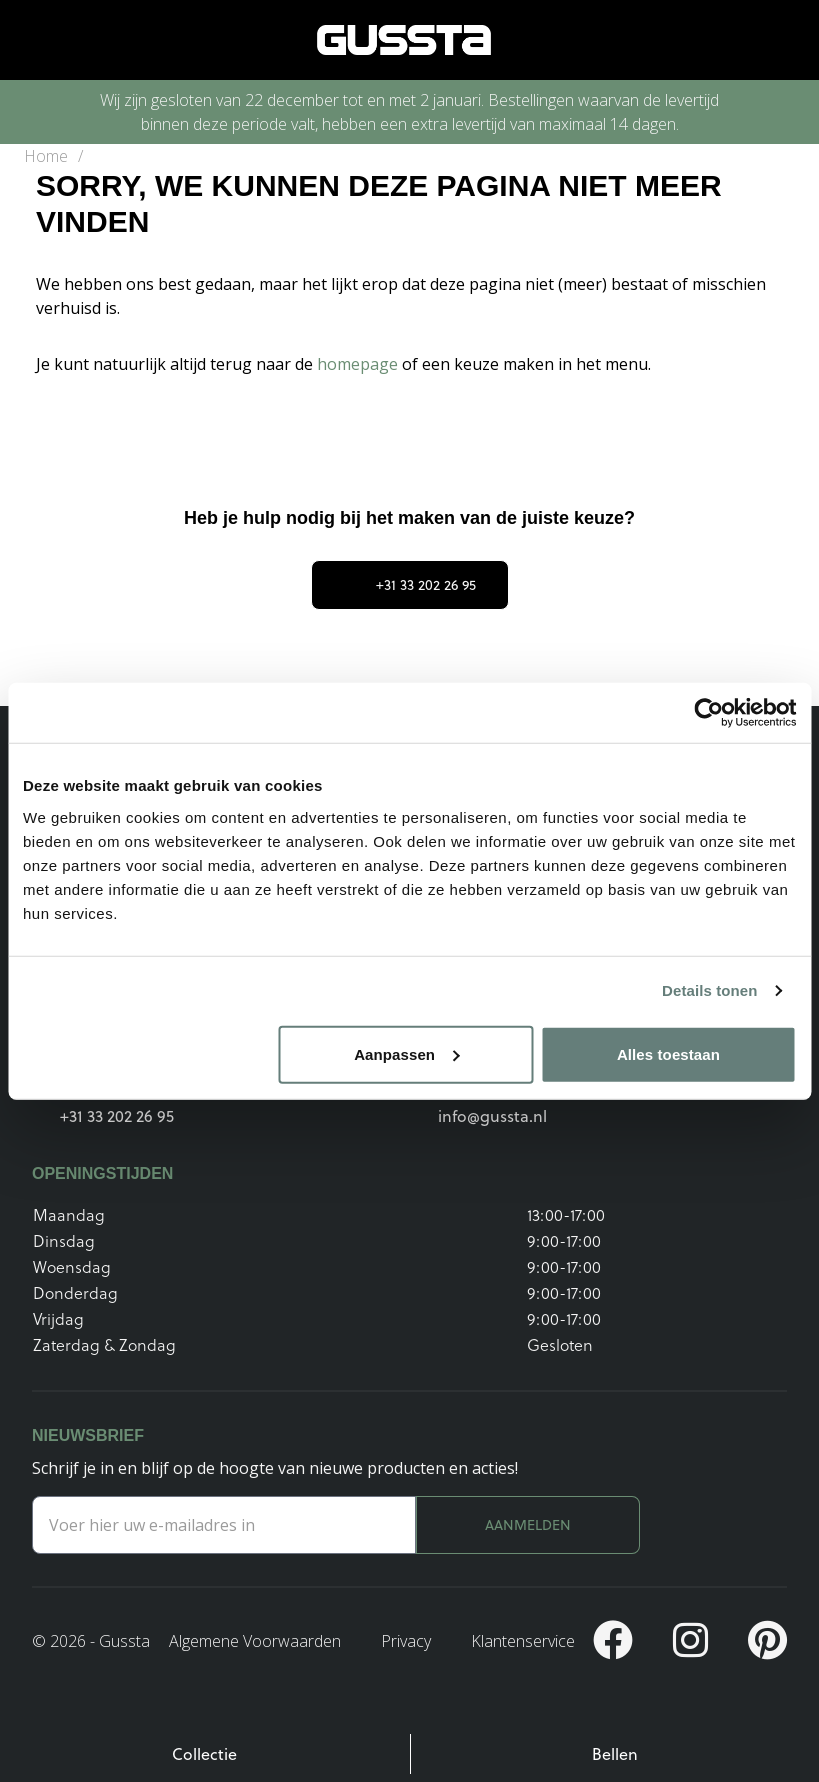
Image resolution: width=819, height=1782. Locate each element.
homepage (359, 364)
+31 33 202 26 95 (410, 585)
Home (46, 156)
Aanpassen (406, 1053)
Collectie (204, 1754)
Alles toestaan (668, 1053)
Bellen (615, 1754)
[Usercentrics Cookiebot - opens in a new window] (708, 713)
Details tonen (709, 990)
